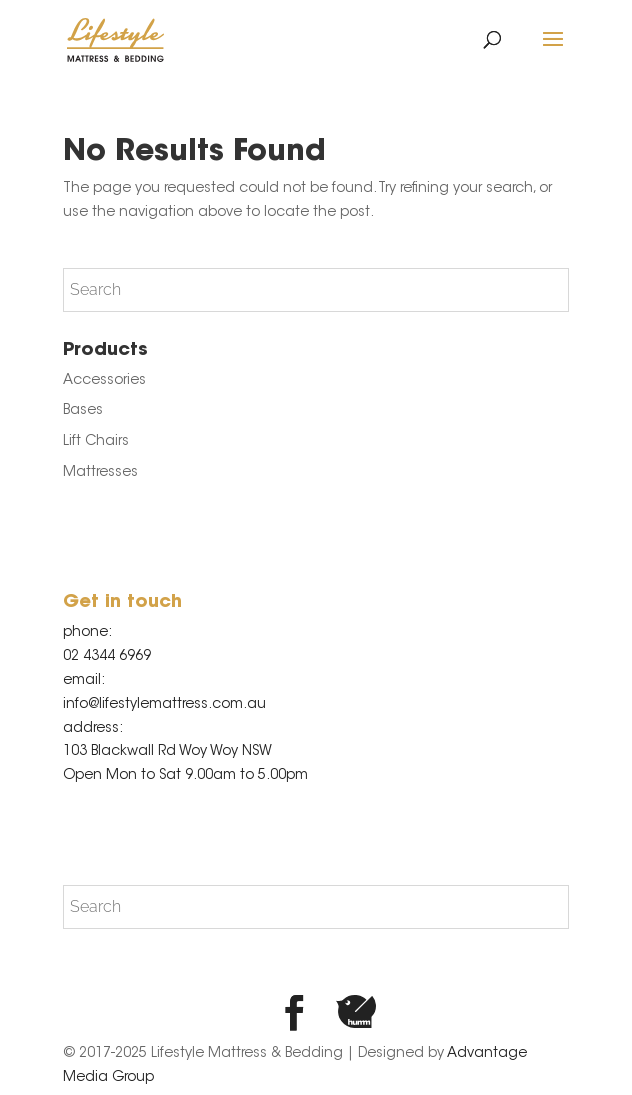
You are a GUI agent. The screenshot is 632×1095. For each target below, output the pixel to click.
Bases (83, 411)
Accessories (104, 381)
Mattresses (100, 473)
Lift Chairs (96, 442)
